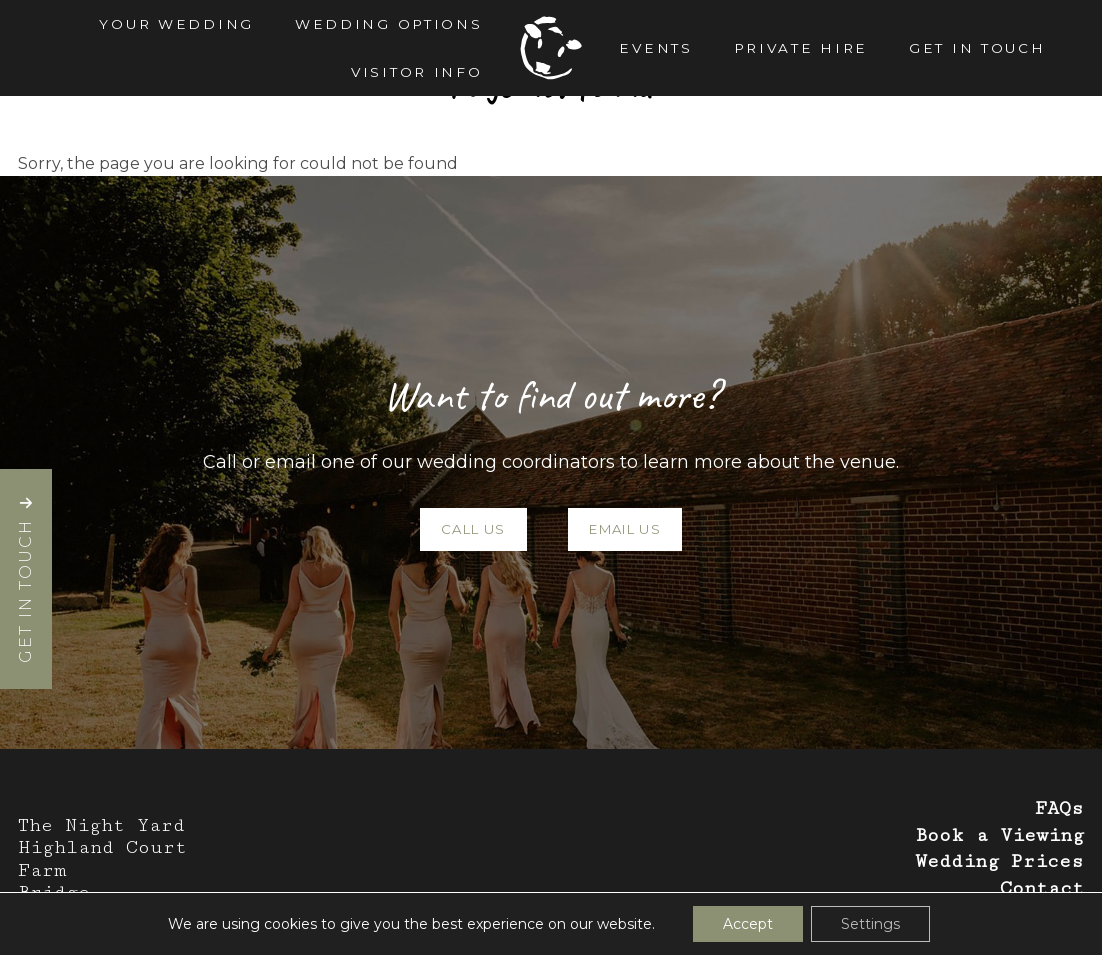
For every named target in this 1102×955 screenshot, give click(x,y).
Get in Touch (977, 48)
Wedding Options (389, 24)
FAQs (1059, 808)
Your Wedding (176, 24)
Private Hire (801, 48)
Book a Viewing (999, 835)
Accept (748, 924)
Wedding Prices (999, 861)
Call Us (473, 529)
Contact (1042, 888)
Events (655, 48)
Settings (870, 924)
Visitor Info (417, 72)
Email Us (625, 529)
